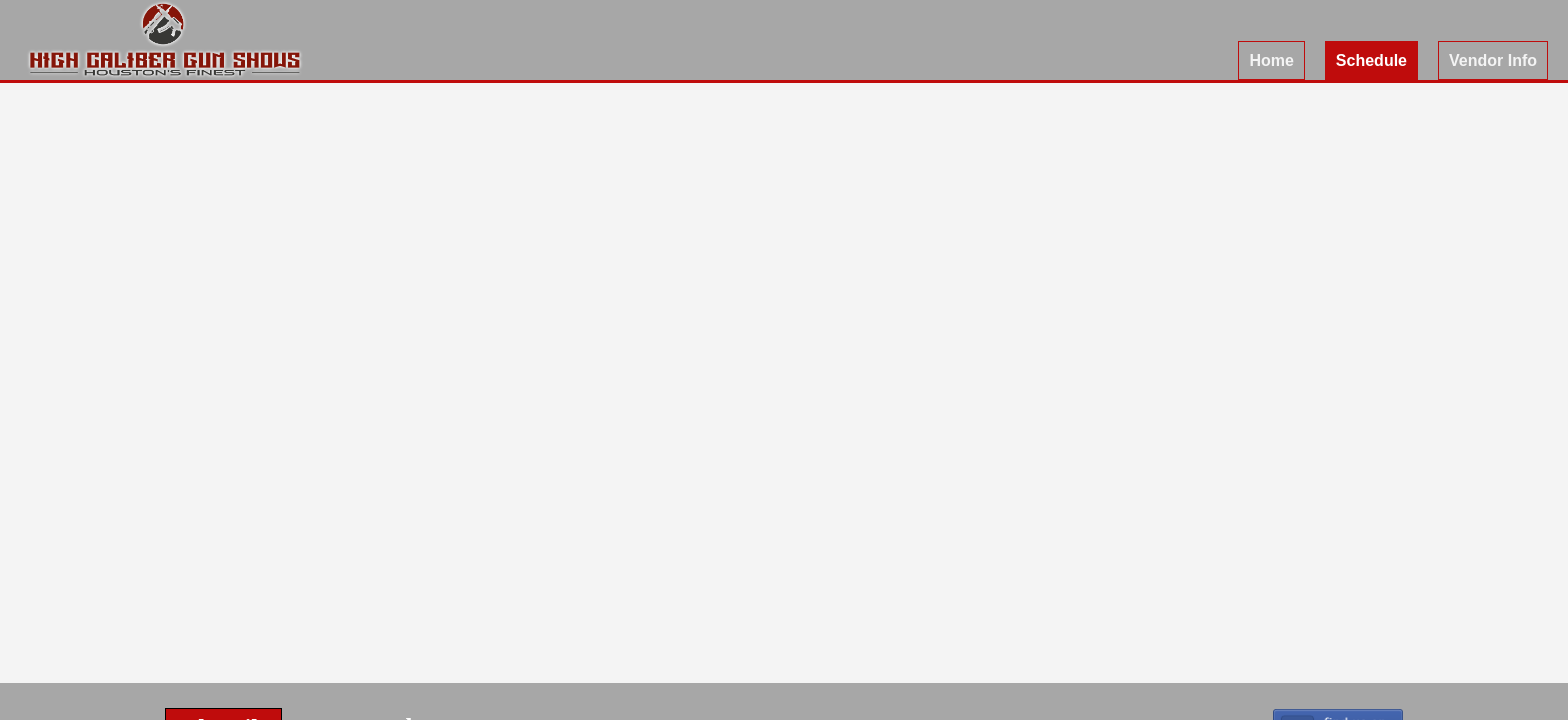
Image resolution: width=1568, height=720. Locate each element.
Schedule (1371, 60)
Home (1271, 60)
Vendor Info (1493, 60)
